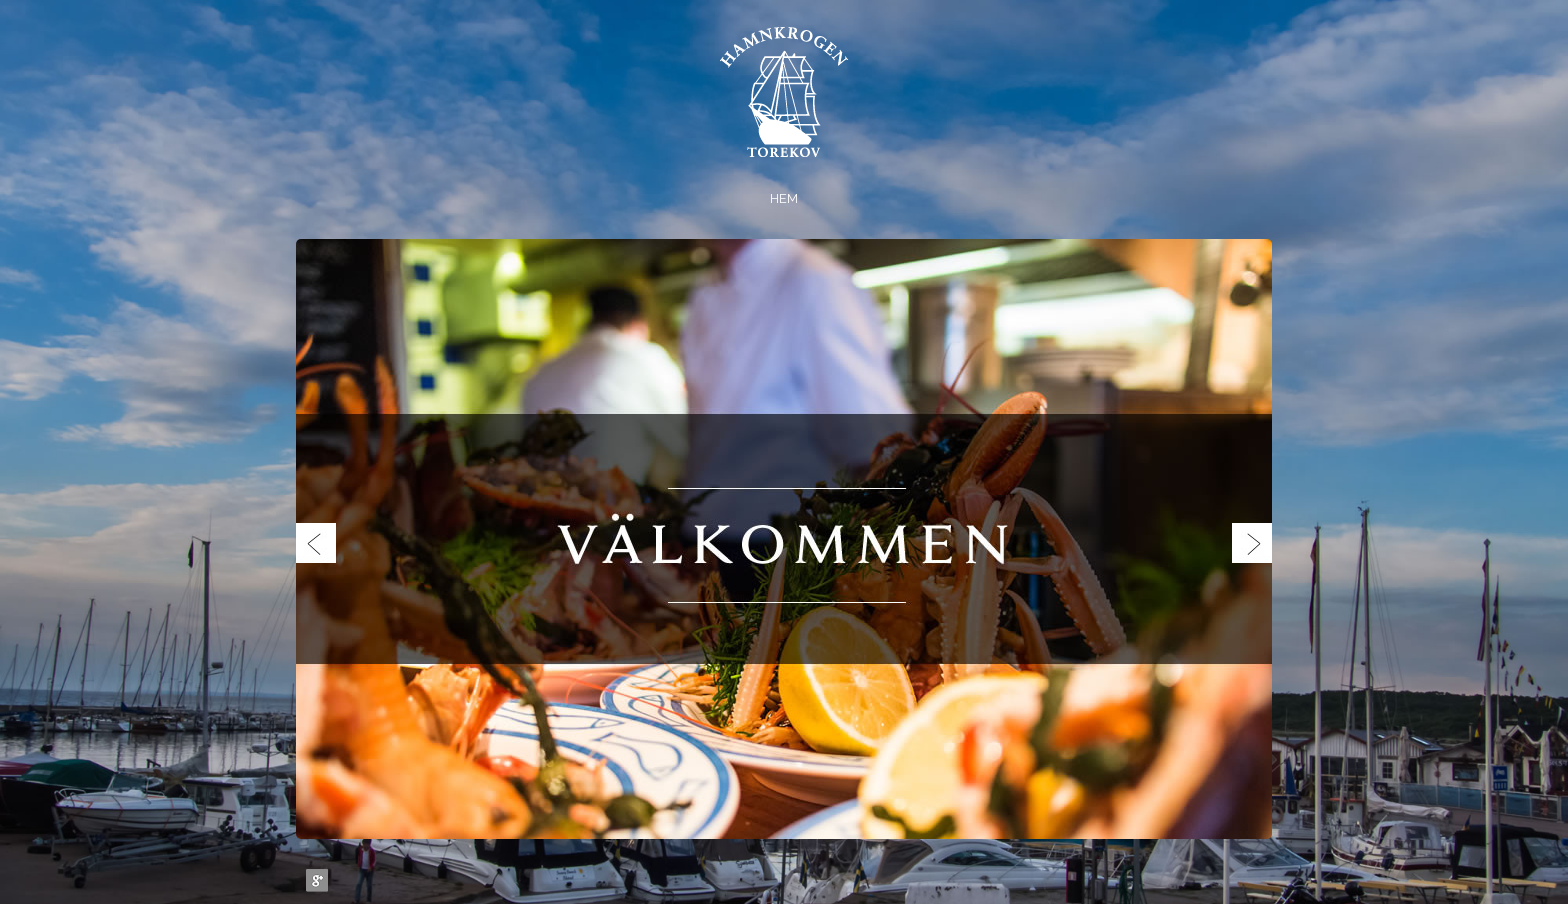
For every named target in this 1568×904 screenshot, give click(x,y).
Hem (784, 198)
